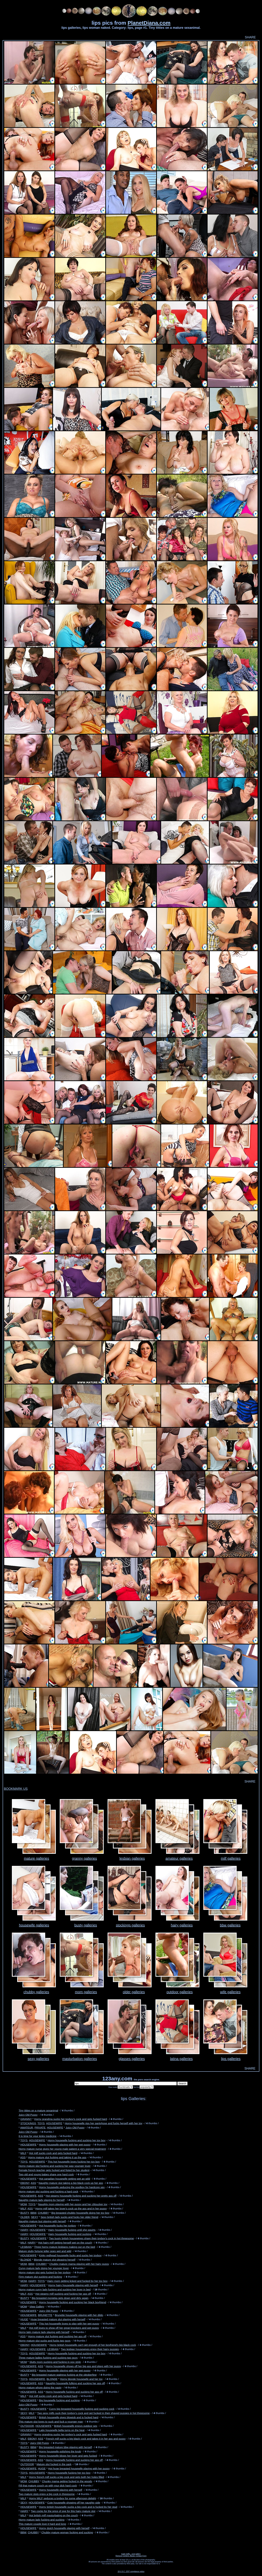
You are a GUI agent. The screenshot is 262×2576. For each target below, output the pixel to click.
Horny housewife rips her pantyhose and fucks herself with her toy (103, 2123)
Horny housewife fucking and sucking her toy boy (76, 2140)
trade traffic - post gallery (131, 2554)
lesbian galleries (132, 1858)
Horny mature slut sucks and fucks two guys (45, 2340)
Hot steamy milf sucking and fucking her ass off (63, 2293)
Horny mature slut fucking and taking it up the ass (57, 2157)
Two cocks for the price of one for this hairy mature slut (63, 2511)
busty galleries (85, 1925)
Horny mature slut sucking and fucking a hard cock (48, 2191)
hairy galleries (182, 1925)
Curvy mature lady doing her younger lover (44, 2268)
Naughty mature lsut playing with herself (42, 2221)
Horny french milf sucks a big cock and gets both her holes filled (66, 2477)
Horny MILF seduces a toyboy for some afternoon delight (62, 2498)
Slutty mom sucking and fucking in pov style (55, 2361)
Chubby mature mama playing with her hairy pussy (79, 2263)
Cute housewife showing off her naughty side (73, 2502)
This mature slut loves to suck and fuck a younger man (51, 2421)
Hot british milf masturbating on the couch (53, 2515)
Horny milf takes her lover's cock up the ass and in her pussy (71, 2208)
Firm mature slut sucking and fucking (40, 2276)
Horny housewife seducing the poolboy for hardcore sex (72, 2187)
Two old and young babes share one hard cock (46, 2174)
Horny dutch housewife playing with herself (64, 2528)
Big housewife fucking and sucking (59, 2400)
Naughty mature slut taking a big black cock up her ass (70, 2182)
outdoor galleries (179, 1992)
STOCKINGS (28, 2123)
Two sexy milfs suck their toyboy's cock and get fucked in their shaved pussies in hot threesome (93, 2413)
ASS (23, 2157)
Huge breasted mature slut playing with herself (58, 2319)
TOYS (41, 2123)
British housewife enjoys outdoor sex (75, 2425)
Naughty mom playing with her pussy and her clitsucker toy (72, 2204)
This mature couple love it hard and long (42, 2523)
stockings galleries (130, 1925)
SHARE (250, 37)
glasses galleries (132, 2059)
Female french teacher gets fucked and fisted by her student (54, 2170)
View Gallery (36, 2306)
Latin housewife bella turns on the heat (62, 2430)
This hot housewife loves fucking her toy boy (74, 2161)
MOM (23, 2204)
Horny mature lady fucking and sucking (41, 2519)
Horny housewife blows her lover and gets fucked (68, 2455)
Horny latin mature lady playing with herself (44, 2332)
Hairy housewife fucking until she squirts (72, 2229)
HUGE (24, 2319)
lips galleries (231, 2059)
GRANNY (26, 2119)
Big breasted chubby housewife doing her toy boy (80, 2212)
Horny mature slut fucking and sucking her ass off (57, 2336)
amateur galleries (179, 1858)
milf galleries (231, 1858)
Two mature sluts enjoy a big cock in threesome (47, 2494)
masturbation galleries (79, 2059)
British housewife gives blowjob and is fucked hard (68, 2417)
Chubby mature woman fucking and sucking (67, 2532)
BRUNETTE (45, 2315)
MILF (23, 2153)
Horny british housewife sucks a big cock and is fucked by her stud (78, 2506)
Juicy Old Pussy (28, 2114)
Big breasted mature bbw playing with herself (65, 2447)
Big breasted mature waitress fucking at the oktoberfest (64, 2374)
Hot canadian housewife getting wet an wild (64, 2178)
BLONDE (25, 2259)
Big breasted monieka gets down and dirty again (60, 2298)
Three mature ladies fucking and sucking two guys (48, 2357)
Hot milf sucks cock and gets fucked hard (53, 2153)
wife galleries (230, 1992)
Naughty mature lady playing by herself (42, 2199)
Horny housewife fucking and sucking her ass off (74, 2391)
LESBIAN (26, 2246)
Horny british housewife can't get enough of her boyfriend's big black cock (92, 2344)
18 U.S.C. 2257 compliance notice (131, 2571)
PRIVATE (40, 2127)
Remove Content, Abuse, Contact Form (131, 2556)
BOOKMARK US (16, 1789)
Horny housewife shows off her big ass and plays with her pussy (83, 2366)
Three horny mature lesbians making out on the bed (64, 2246)
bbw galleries (230, 1925)
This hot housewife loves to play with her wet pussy (69, 2323)
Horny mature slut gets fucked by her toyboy (45, 2272)
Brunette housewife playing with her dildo (79, 2315)
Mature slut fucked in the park (54, 2464)
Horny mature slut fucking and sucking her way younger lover (55, 2165)
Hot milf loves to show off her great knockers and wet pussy (64, 2327)
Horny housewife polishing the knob (60, 2451)
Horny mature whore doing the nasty (40, 2387)
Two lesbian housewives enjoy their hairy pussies (90, 2349)
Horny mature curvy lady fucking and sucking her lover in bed (55, 2289)
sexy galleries (38, 2059)
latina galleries (181, 2059)
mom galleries (86, 1992)
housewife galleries (34, 1925)
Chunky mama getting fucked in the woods (67, 2481)
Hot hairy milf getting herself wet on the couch (65, 2242)
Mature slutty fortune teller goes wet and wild (45, 2251)
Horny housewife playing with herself (60, 2489)
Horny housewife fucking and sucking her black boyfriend (72, 2302)
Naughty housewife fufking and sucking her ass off (75, 2383)
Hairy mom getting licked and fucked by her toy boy (77, 2280)
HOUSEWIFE (54, 2123)
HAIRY (24, 2229)
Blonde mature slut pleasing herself (54, 2259)
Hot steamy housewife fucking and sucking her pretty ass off (81, 2195)
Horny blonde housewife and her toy (81, 2378)
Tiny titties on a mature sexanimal (38, 2110)
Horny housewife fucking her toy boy (69, 2472)
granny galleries (84, 1858)
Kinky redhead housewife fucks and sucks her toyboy (70, 2255)
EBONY (24, 2182)
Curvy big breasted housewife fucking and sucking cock (81, 2408)
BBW (33, 2212)
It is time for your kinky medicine (37, 2136)
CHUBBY (43, 2212)
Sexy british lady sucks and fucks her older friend (69, 2217)
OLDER (25, 2217)
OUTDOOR (27, 2425)
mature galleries (36, 1858)
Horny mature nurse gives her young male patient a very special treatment (62, 2148)
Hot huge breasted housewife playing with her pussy (79, 2468)
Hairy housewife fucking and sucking (69, 2234)
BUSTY (24, 2212)
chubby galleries (36, 1992)
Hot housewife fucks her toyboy (57, 2225)
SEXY (34, 2217)
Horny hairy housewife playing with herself (73, 2285)
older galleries (134, 1992)
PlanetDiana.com (149, 23)
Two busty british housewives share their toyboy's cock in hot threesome (91, 2238)
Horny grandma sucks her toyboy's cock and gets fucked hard (70, 2119)
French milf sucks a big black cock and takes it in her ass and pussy (86, 2438)
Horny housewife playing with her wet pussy (65, 2144)
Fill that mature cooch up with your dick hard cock (48, 2485)
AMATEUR (26, 2127)
